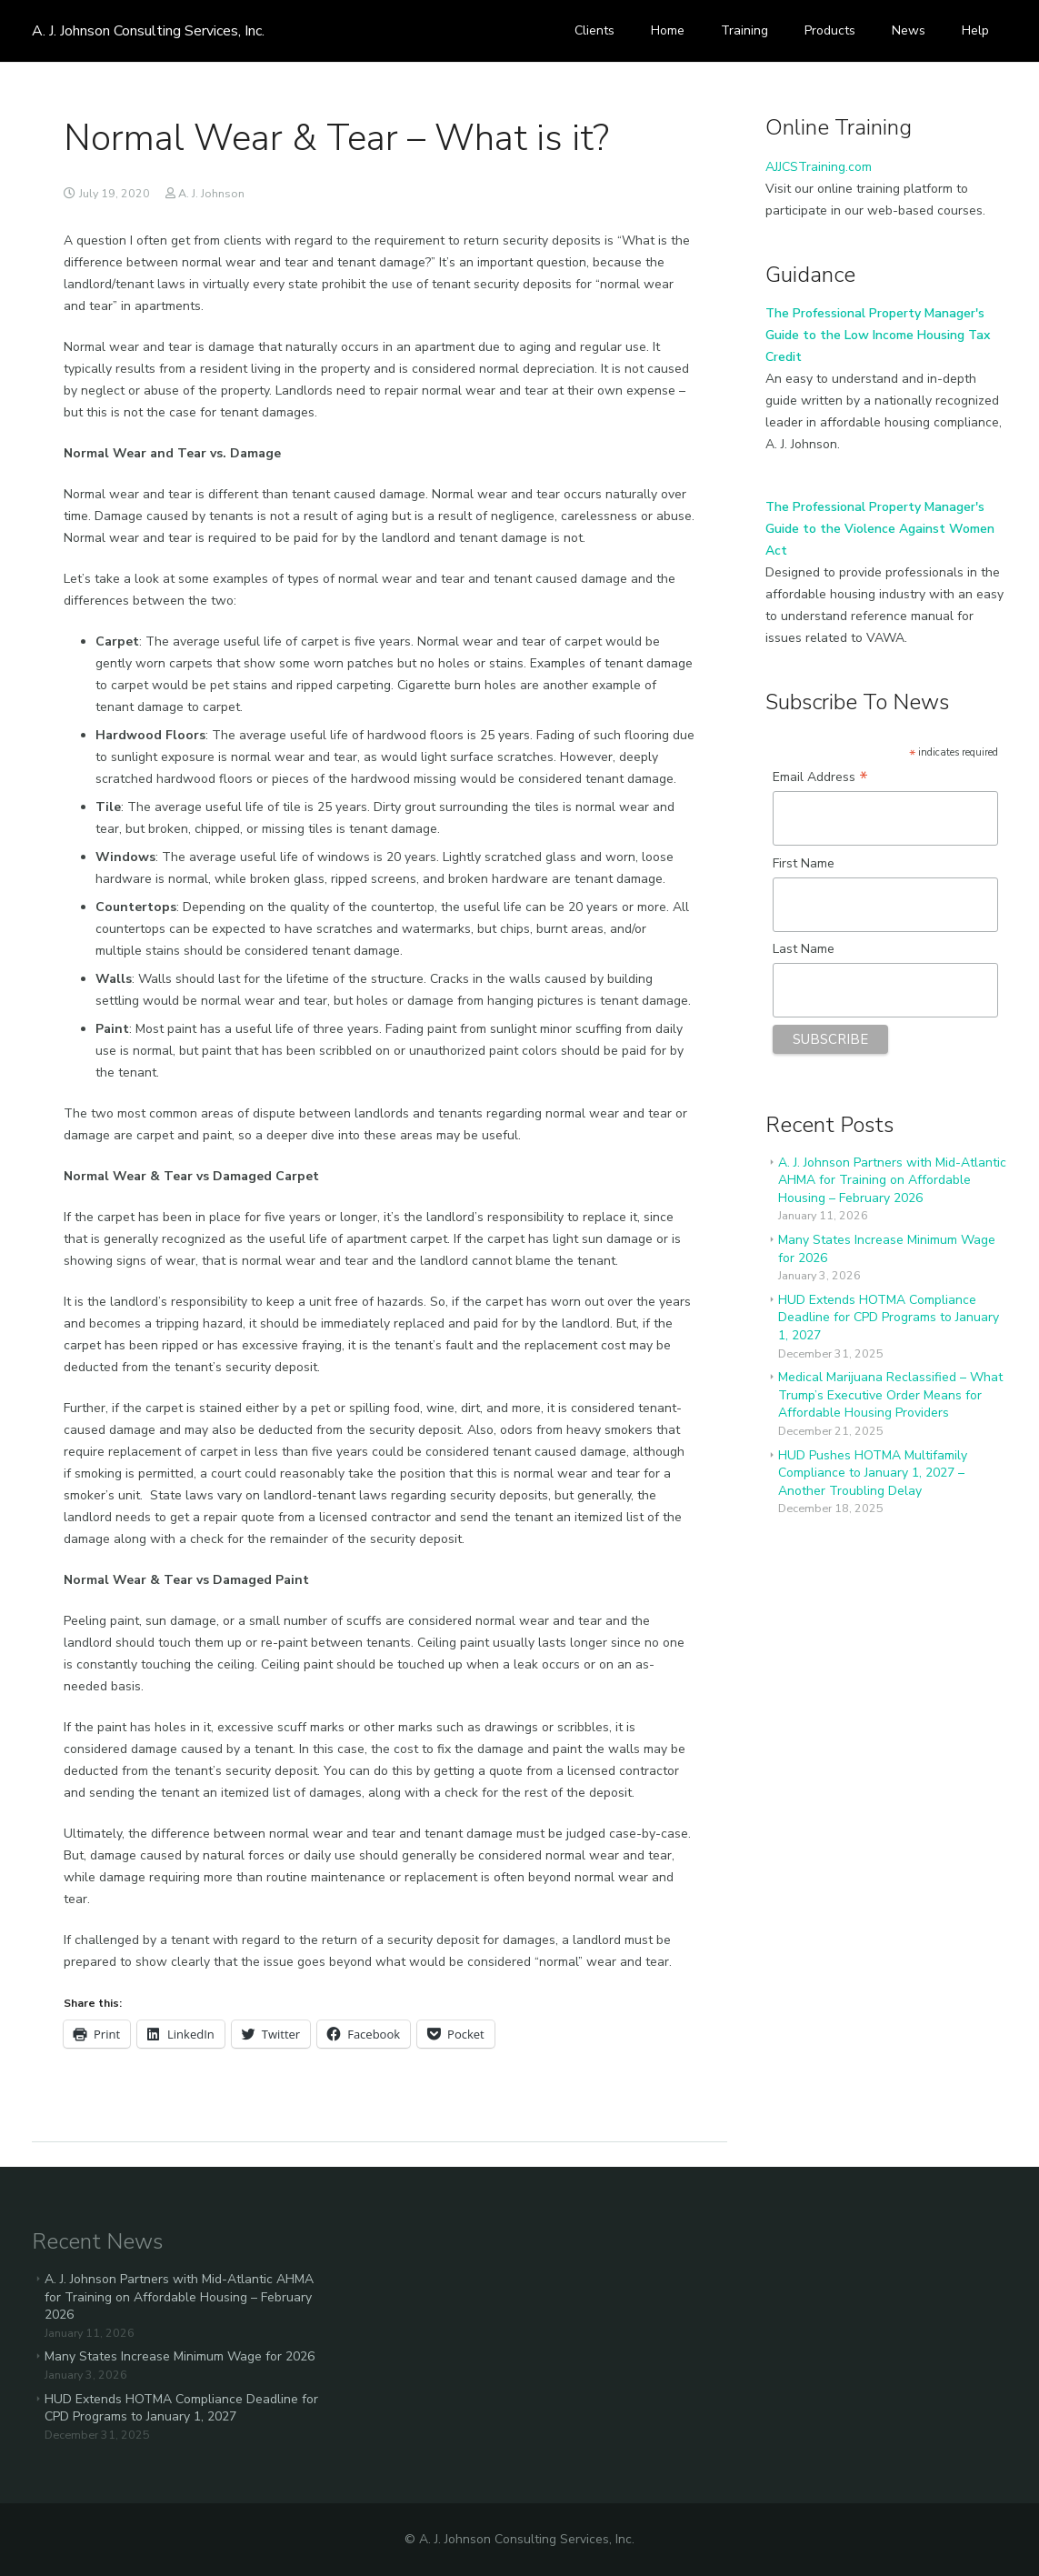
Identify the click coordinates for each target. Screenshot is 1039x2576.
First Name (803, 863)
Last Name (803, 948)
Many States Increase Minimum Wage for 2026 (180, 2356)
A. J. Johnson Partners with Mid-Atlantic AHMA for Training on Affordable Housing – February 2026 (892, 1180)
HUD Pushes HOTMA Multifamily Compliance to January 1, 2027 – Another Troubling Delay (872, 1473)
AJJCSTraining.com (818, 166)
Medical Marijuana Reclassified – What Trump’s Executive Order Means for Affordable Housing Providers (890, 1394)
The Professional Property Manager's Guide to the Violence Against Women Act (879, 528)
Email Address (820, 777)
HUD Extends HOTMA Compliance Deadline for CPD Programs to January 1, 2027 (888, 1317)
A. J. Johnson (211, 193)
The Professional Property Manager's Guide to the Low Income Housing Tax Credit (877, 335)
